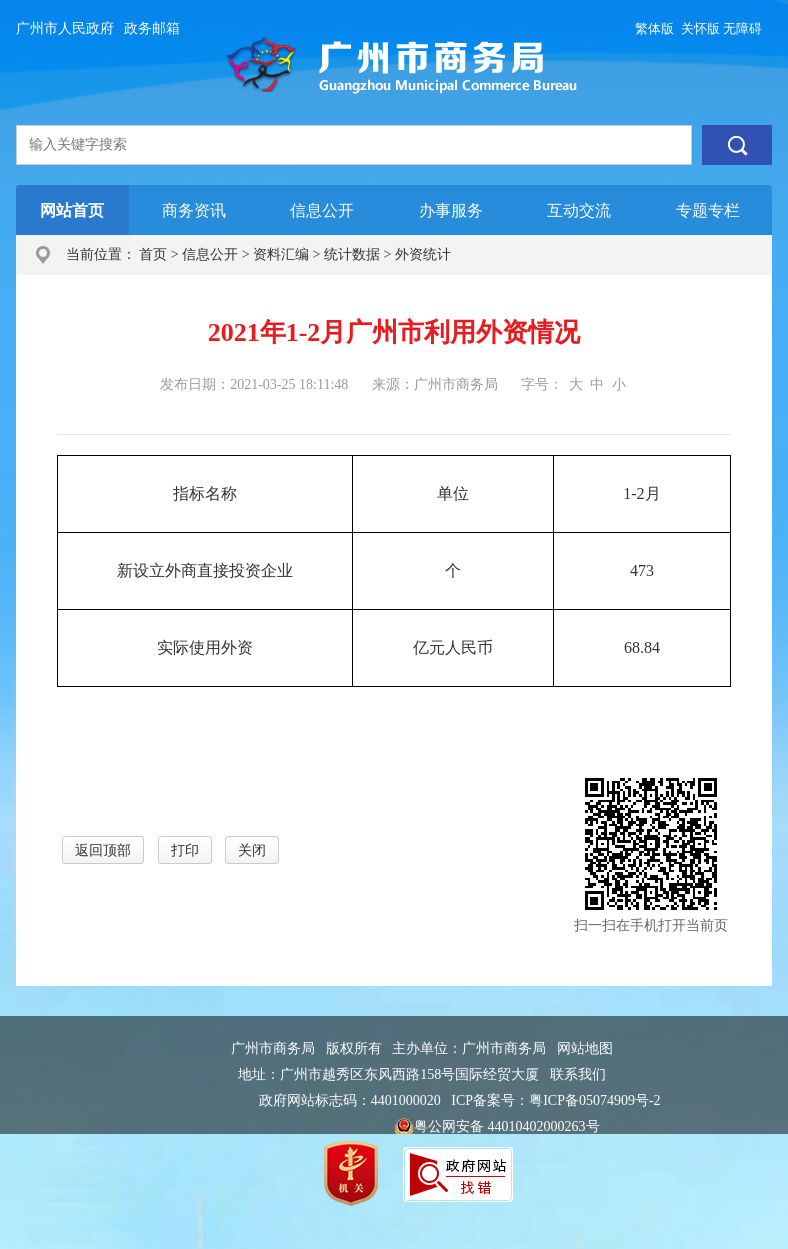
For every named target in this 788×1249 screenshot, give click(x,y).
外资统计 (423, 254)
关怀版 (700, 28)
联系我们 (578, 1074)
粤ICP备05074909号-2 (594, 1100)
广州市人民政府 (65, 28)
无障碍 (742, 28)
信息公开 (210, 254)
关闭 (252, 850)
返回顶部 (103, 850)
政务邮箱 (152, 28)
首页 (153, 254)
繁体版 (654, 28)
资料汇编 (281, 254)
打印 (185, 850)
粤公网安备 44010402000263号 (497, 1128)
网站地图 (585, 1048)
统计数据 (352, 254)
